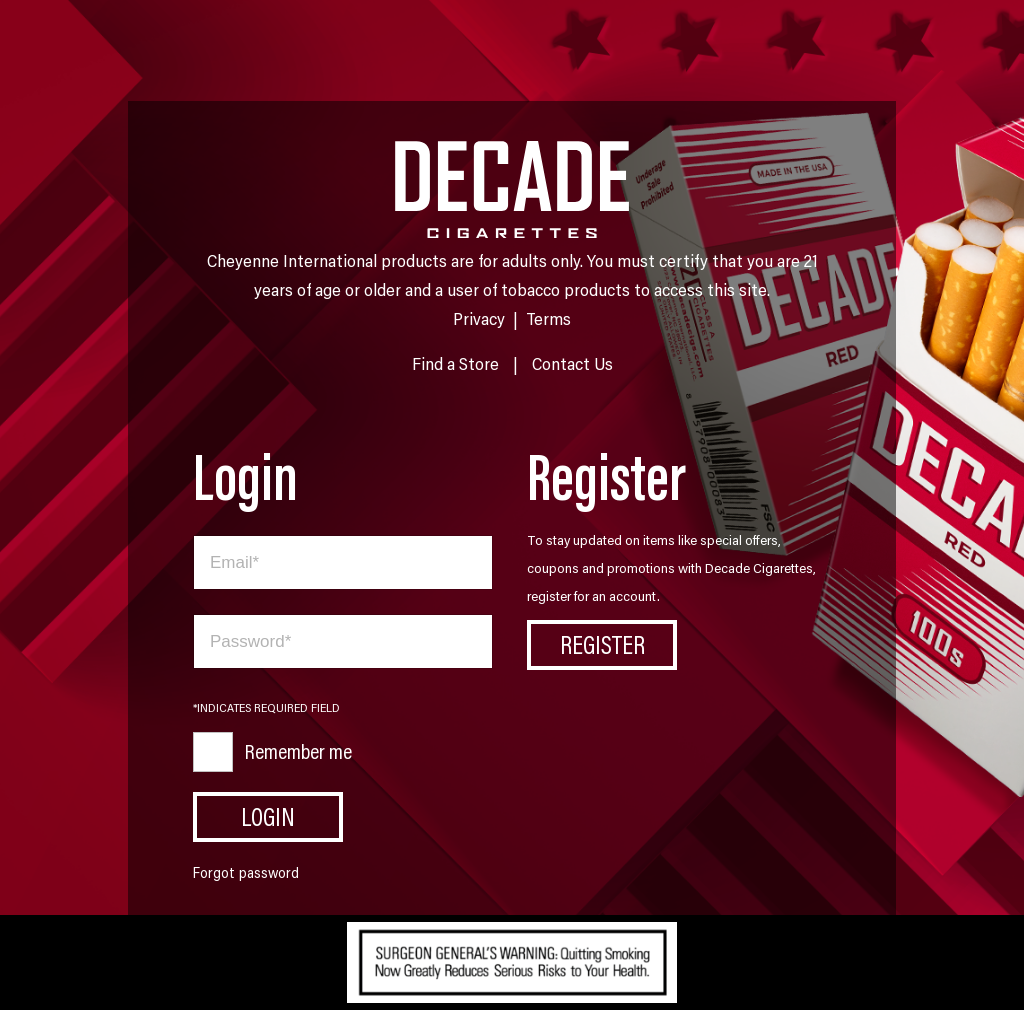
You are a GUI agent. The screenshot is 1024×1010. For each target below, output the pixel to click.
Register (602, 644)
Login (268, 816)
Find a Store (455, 363)
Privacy (479, 318)
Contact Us (572, 363)
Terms (548, 318)
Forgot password (246, 872)
